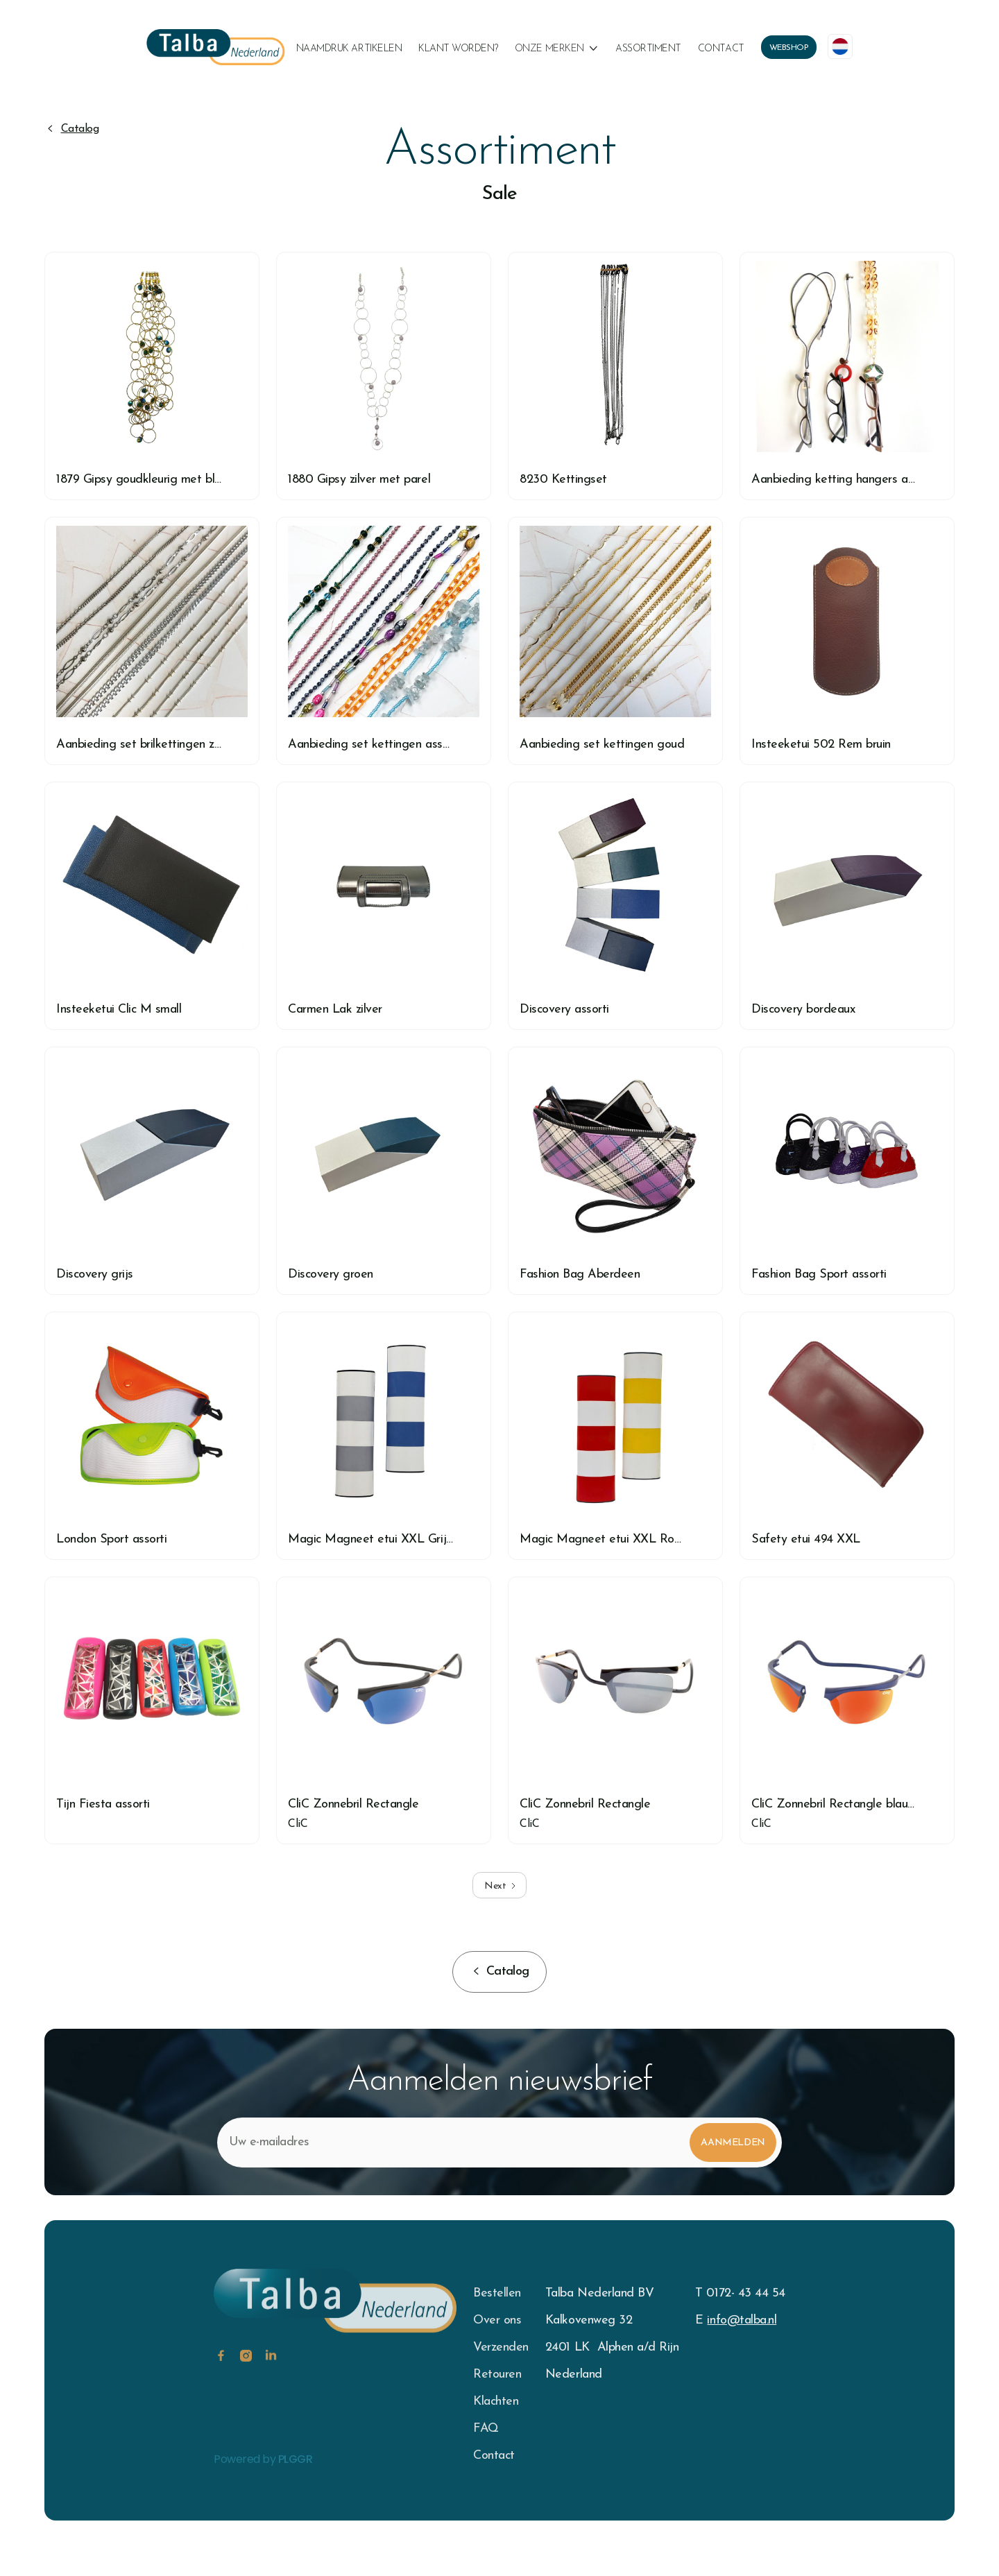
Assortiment (648, 49)
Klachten (495, 2401)
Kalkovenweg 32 (588, 2320)
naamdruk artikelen (349, 49)
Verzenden (501, 2347)
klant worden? (458, 49)
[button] (557, 49)
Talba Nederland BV (599, 2293)
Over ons (497, 2320)
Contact (721, 49)
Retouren (497, 2374)
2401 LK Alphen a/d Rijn (611, 2347)
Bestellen (497, 2293)
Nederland (573, 2374)
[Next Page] (499, 1885)
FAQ (486, 2428)
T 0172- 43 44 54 (740, 2293)
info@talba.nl (741, 2320)
